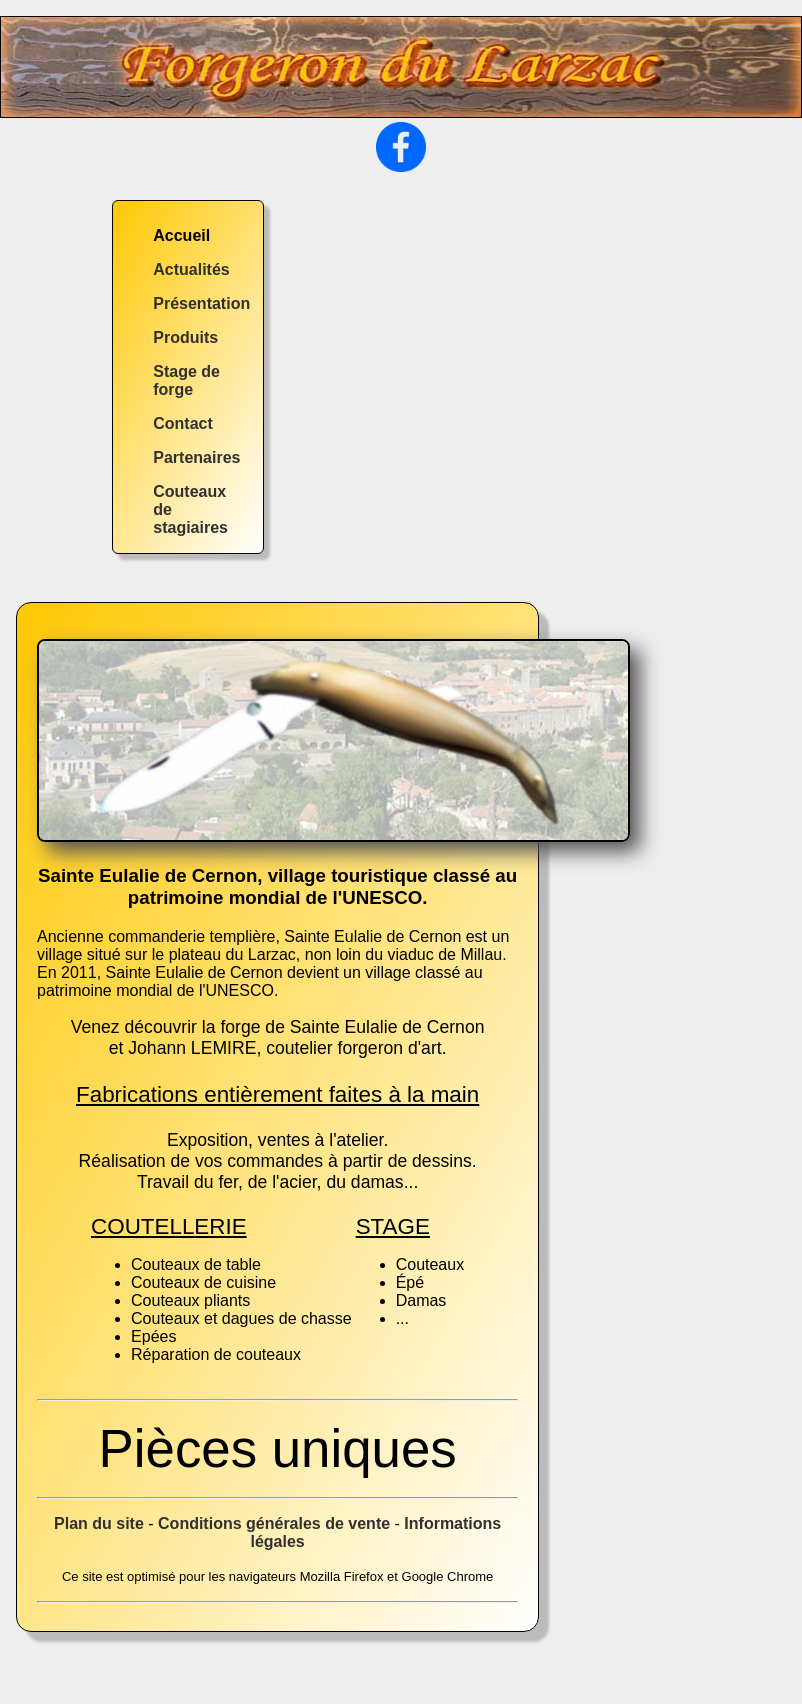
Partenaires (196, 457)
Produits (185, 337)
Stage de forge (186, 380)
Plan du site (99, 1523)
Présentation (201, 303)
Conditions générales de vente (274, 1523)
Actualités (191, 269)
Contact (183, 423)
